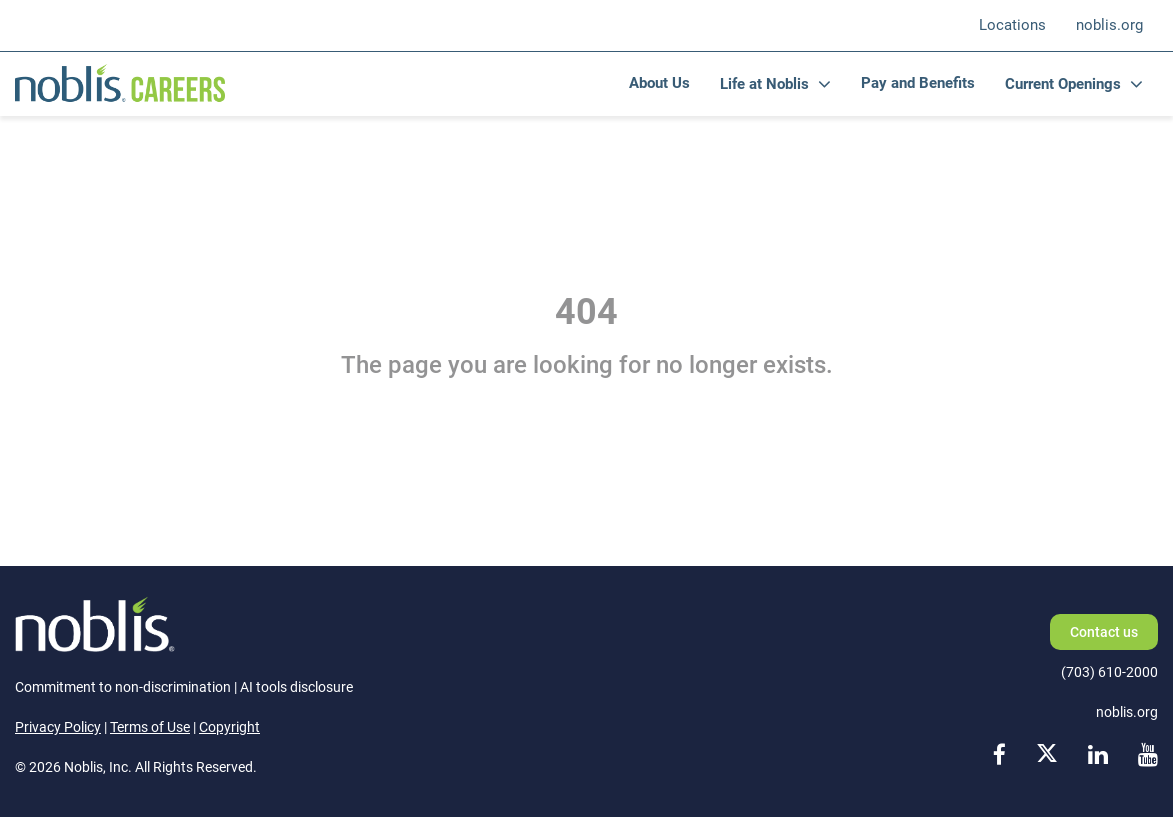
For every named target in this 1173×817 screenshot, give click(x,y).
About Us (659, 83)
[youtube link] (1148, 756)
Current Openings (1063, 84)
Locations (1012, 25)
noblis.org (1109, 25)
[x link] (1047, 756)
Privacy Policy (58, 727)
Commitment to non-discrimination (123, 687)
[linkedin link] (1098, 756)
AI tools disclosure (296, 687)
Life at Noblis (764, 84)
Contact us (1104, 632)
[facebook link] (999, 756)
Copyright (229, 727)
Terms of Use (150, 727)
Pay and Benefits (918, 83)
